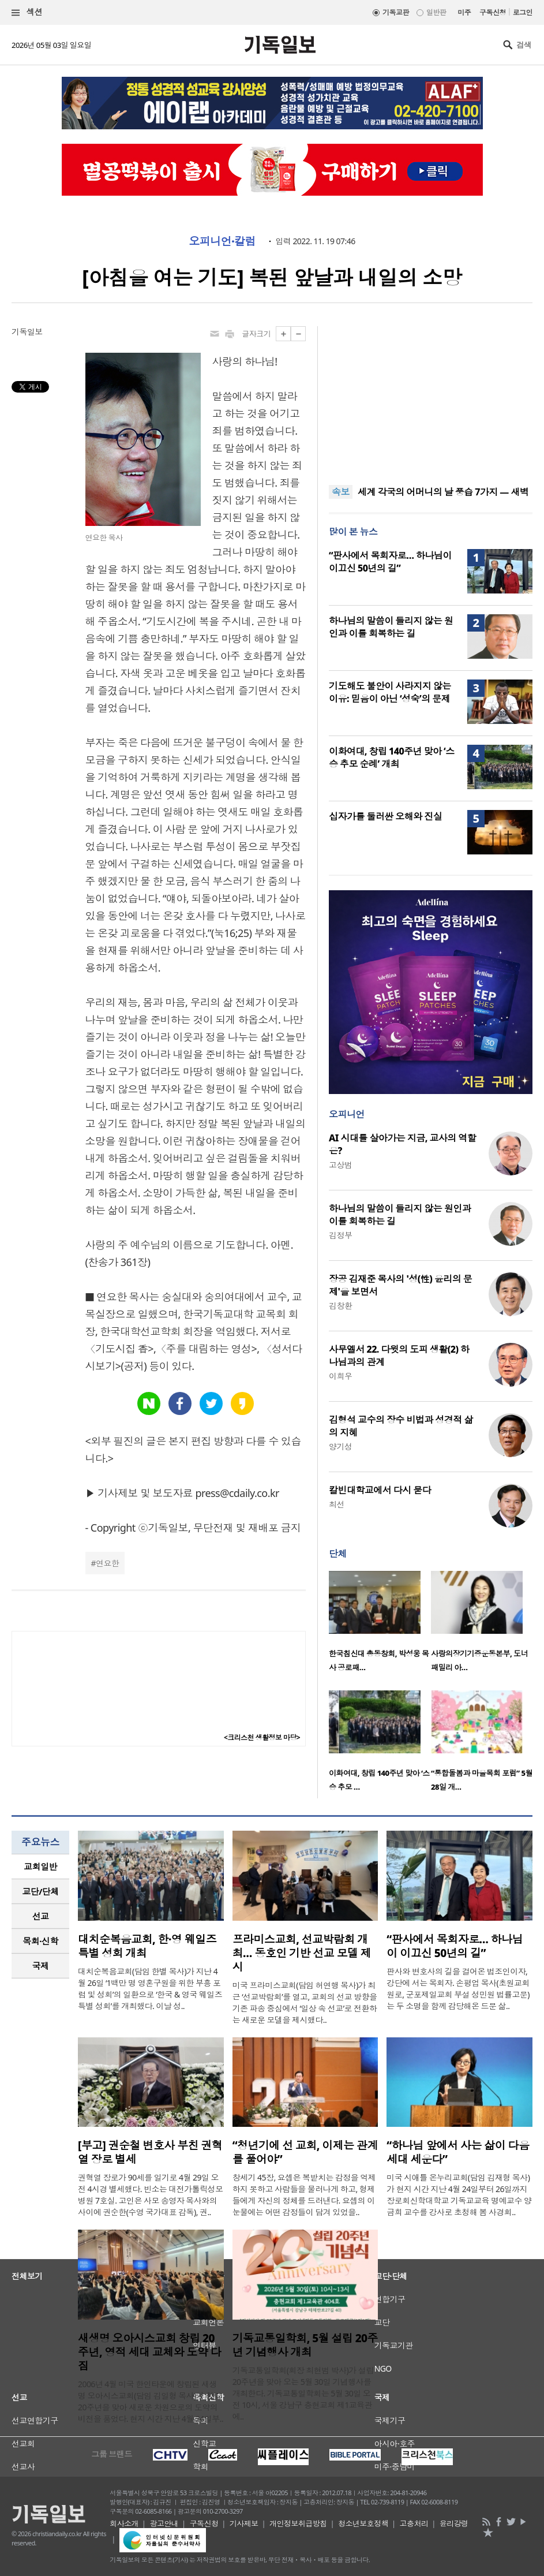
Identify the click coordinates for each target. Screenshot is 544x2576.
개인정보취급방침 (298, 2523)
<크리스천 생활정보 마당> (262, 1737)
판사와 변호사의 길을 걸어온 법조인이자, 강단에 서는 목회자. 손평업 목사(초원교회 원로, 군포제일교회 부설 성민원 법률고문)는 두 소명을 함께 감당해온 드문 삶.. (458, 1988)
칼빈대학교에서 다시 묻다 (380, 1490)
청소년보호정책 (363, 2523)
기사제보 (244, 2523)
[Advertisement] (431, 398)
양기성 (340, 1446)
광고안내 (163, 2523)
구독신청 (492, 12)
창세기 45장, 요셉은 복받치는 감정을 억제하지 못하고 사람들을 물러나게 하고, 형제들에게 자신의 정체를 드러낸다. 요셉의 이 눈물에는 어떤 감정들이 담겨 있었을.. (304, 2194)
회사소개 (124, 2523)
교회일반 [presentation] (40, 1866)
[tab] (40, 1866)
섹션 (27, 12)
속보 (341, 492)
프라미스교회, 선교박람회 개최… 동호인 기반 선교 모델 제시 (302, 1953)
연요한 (107, 1563)
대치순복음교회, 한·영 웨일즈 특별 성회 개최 (147, 1946)
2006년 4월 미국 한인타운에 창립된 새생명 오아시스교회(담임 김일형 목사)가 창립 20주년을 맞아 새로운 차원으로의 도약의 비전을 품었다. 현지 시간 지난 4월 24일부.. (150, 2401)
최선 (336, 1504)
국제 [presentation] (40, 1966)
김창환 (340, 1305)
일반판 (436, 12)
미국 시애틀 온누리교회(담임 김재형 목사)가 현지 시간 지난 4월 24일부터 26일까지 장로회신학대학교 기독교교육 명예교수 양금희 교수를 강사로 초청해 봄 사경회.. (459, 2194)
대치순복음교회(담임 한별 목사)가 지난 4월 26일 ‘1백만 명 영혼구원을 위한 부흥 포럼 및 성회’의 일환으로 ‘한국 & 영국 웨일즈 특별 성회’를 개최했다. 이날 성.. (150, 1988)
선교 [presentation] (40, 1916)
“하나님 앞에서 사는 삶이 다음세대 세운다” (458, 2152)
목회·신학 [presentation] (40, 1941)
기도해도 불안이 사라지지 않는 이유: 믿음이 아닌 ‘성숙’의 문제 (390, 692)
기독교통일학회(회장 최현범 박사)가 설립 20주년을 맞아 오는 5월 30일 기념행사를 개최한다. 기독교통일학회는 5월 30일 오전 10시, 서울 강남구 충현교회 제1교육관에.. (303, 2393)
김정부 (340, 1235)
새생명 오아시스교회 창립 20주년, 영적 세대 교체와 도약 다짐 (149, 2352)
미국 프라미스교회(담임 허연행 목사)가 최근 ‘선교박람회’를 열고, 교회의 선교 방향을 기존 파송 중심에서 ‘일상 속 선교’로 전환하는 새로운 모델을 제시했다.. (304, 2002)
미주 (464, 12)
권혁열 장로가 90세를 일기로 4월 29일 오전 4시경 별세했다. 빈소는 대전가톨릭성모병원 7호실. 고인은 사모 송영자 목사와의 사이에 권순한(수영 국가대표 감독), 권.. (150, 2194)
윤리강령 (454, 2523)
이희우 (340, 1376)
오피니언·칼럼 (222, 241)
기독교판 (395, 12)
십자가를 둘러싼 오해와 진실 (385, 816)
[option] (380, 1625)
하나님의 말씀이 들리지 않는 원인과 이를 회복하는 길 (391, 627)
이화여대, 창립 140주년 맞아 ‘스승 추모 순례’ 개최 (392, 757)
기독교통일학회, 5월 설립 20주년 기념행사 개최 (305, 2345)
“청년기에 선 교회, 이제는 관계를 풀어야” (305, 2152)
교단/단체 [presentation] (40, 1891)
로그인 (522, 12)
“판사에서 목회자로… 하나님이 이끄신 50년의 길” (390, 561)
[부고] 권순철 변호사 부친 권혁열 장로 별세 (150, 2152)
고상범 (340, 1164)
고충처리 (414, 2523)
